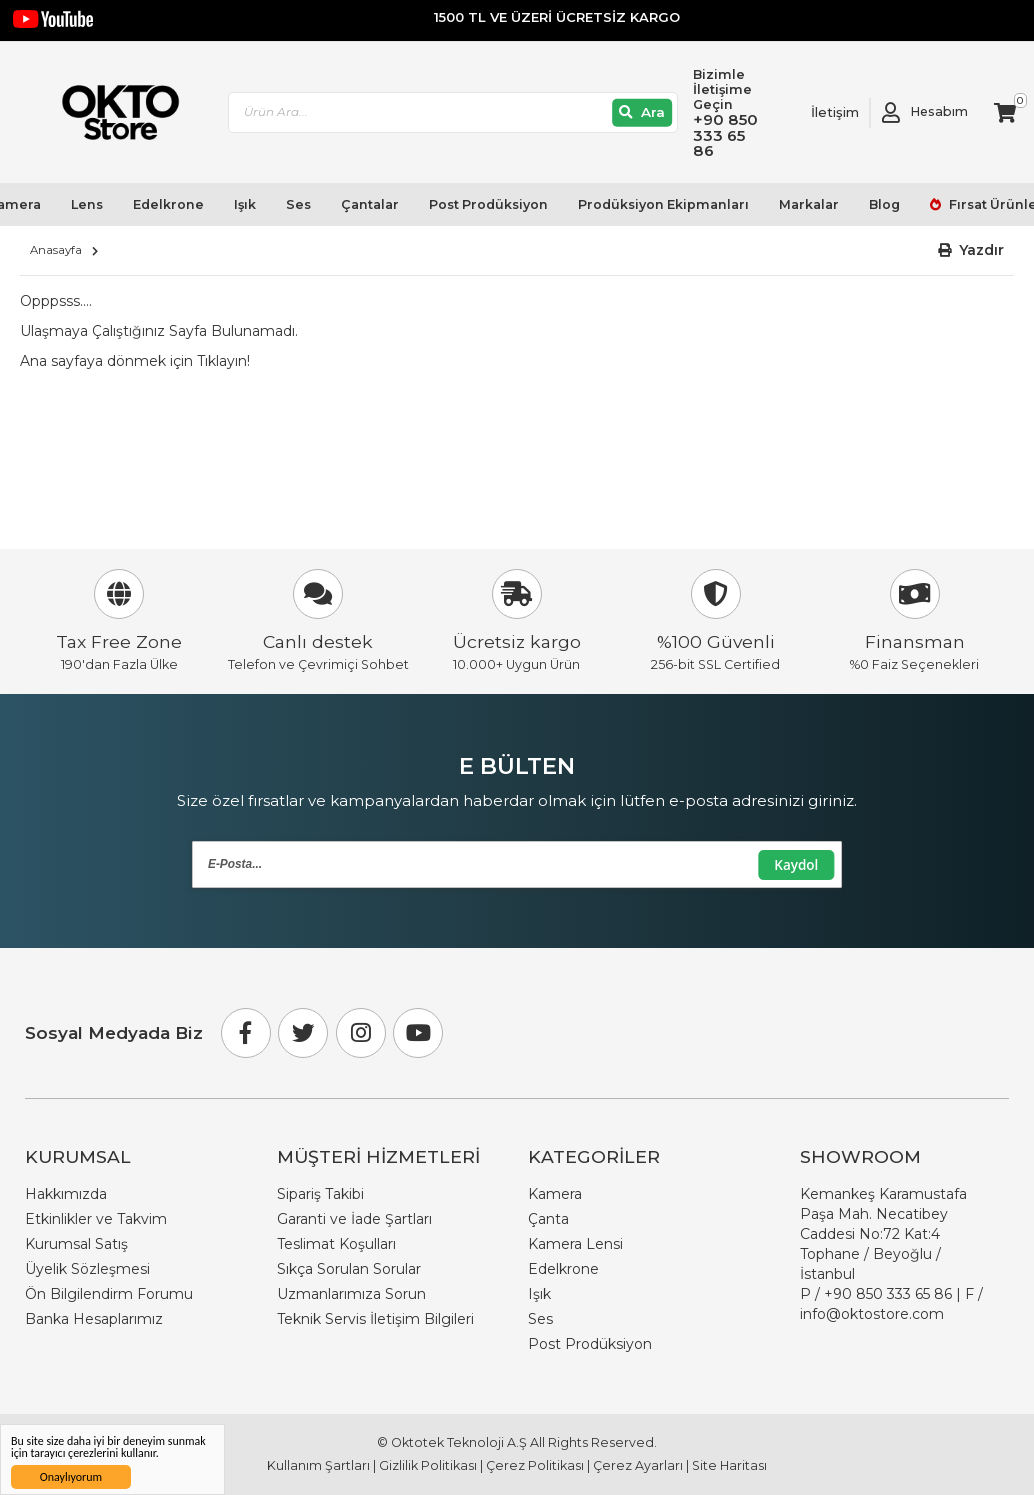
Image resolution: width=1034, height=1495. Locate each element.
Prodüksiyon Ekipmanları (662, 203)
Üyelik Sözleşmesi (87, 1269)
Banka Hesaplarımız (94, 1319)
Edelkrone (168, 203)
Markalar (808, 203)
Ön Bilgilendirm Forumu (109, 1294)
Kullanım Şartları (318, 1465)
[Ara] (644, 112)
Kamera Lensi (575, 1244)
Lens (87, 203)
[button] (971, 250)
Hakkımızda (66, 1194)
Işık (245, 203)
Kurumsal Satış (76, 1244)
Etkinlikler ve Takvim (96, 1219)
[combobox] (455, 112)
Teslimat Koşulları (336, 1244)
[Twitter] (303, 1033)
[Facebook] (246, 1033)
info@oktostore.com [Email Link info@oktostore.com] (872, 1314)
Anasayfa (56, 250)
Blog (883, 203)
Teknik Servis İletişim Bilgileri (375, 1319)
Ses (298, 203)
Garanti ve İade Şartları (354, 1219)
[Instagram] (361, 1033)
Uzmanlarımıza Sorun (351, 1294)
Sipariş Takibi (320, 1194)
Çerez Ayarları (638, 1465)
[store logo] (113, 113)
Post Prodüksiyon (487, 203)
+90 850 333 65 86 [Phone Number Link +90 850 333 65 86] (888, 1294)
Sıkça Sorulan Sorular (349, 1269)
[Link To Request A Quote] (820, 112)
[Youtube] (418, 1033)
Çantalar (369, 203)
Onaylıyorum (71, 1477)
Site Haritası (729, 1465)
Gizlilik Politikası (428, 1465)
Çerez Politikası (535, 1465)
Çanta (548, 1219)
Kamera (555, 1194)
